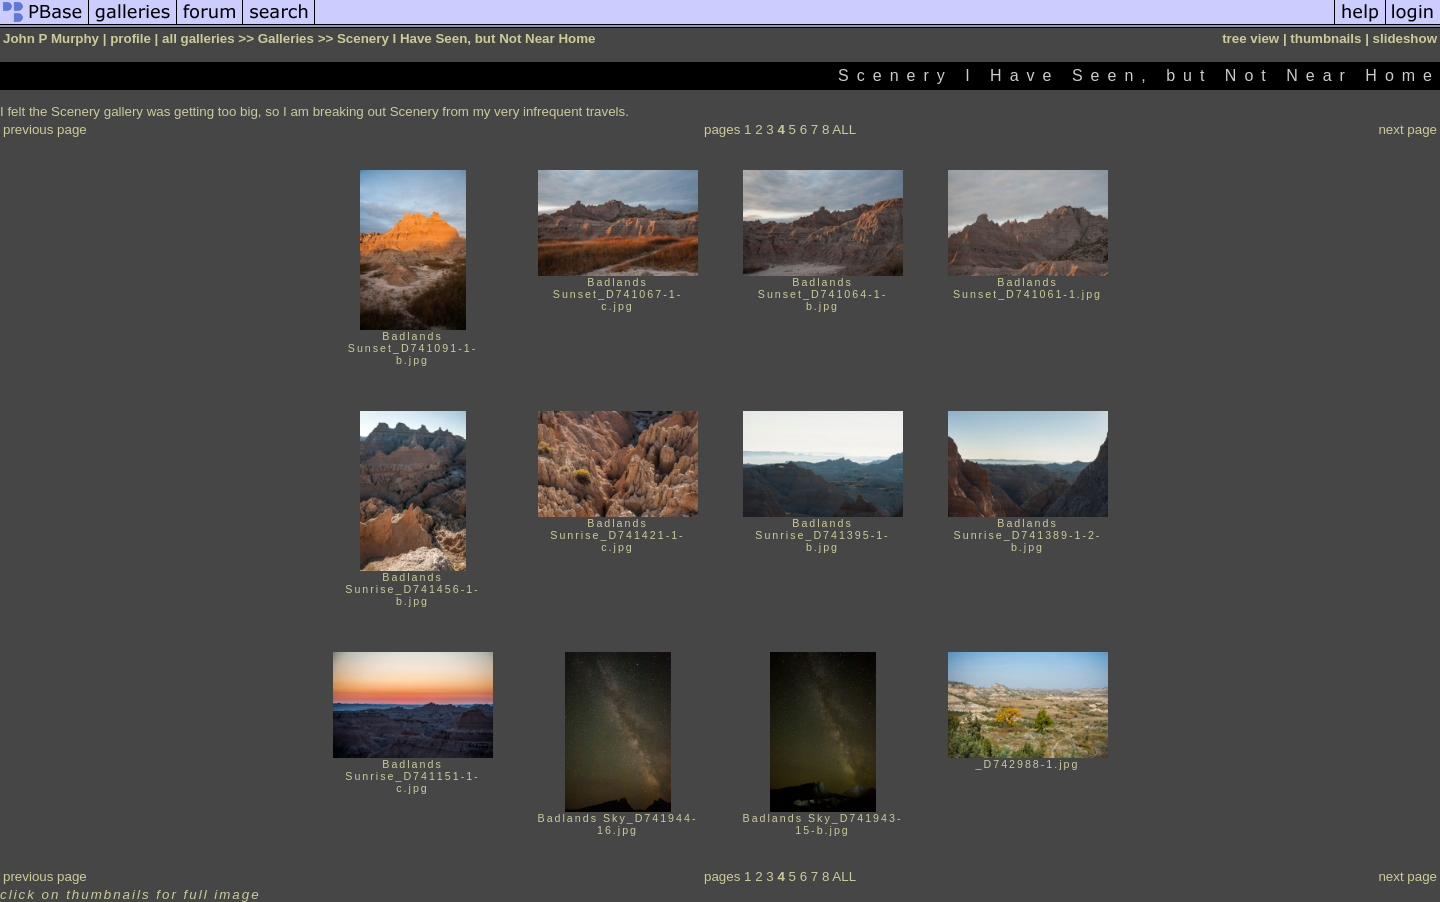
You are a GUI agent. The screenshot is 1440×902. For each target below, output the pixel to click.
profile (130, 38)
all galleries (198, 38)
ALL (844, 129)
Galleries (286, 38)
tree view (1250, 38)
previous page (45, 129)
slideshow (1405, 38)
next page (1407, 129)
